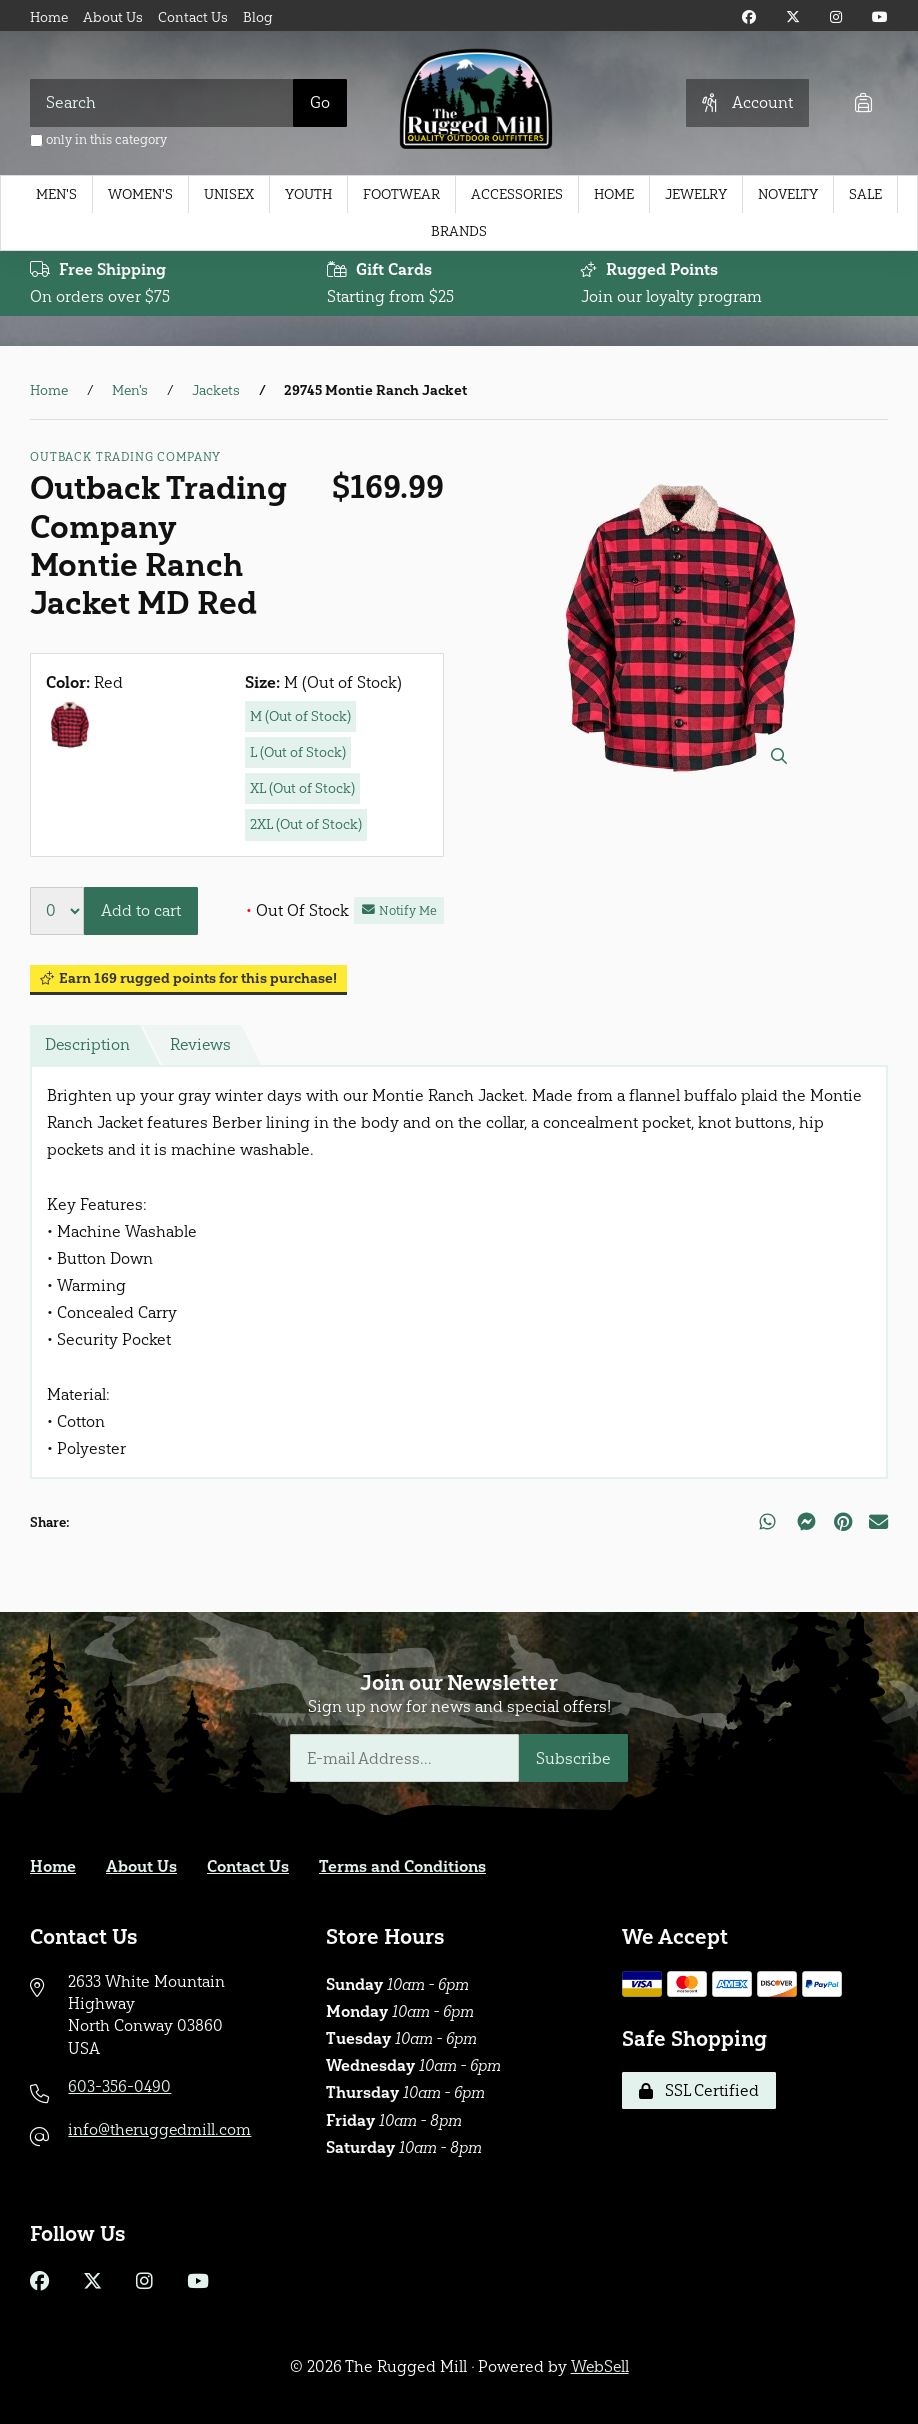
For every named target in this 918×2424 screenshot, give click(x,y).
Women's (140, 194)
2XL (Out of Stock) (306, 824)
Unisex (229, 194)
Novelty (788, 194)
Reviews (202, 1044)
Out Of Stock (297, 910)
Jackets (216, 390)
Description (88, 1044)
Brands (459, 231)
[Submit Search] (320, 103)
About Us (113, 17)
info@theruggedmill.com (160, 2129)
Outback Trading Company (125, 457)
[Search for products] (162, 103)
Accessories (517, 194)
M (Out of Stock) (300, 716)
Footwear (401, 194)
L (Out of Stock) (298, 752)
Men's (56, 194)
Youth (308, 194)
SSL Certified (699, 2090)
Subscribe (573, 1758)
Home (49, 17)
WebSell (600, 2366)
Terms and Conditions (402, 1866)
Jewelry (696, 194)
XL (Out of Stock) (302, 788)
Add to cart (141, 910)
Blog (258, 17)
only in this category (98, 139)
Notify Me (399, 910)
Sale (865, 194)
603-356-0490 (119, 2086)
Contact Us (193, 17)
